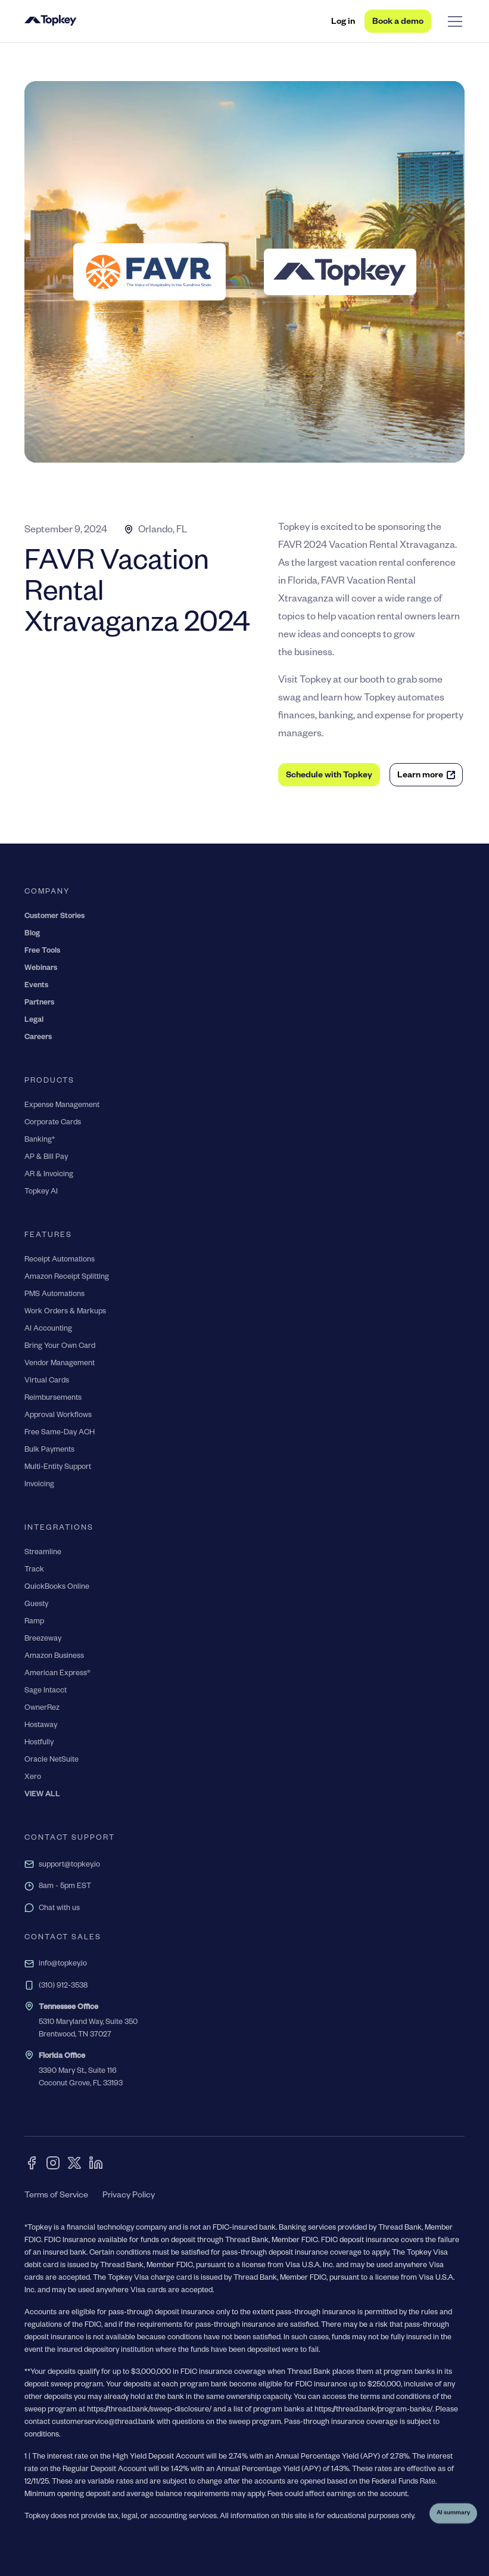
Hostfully (39, 1743)
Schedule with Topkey (329, 776)
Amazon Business (54, 1657)
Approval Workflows (58, 1416)
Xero (32, 1778)
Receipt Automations (59, 1260)
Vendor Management (59, 1364)
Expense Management (61, 1106)
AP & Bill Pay (46, 1158)
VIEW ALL (42, 1795)
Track (34, 1570)
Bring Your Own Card (59, 1347)
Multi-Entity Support (57, 1468)
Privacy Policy (128, 2196)
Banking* (39, 1140)
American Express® (57, 1674)
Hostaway (40, 1726)
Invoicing (39, 1485)
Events (36, 986)
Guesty (36, 1605)
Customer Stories (54, 917)
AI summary (453, 2517)
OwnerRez (42, 1708)
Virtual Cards (46, 1381)
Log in (343, 22)
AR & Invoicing (48, 1175)
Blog (32, 934)
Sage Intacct (45, 1691)
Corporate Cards (52, 1123)
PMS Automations (54, 1295)
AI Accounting (48, 1329)
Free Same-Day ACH (59, 1433)
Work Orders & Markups (65, 1312)
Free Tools (42, 951)
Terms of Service (56, 2196)
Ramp (34, 1622)
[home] (50, 21)
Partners (39, 1003)
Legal (33, 1020)
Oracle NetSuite (51, 1760)
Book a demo (397, 22)
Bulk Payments (49, 1450)
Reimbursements (53, 1398)
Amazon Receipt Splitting (66, 1277)
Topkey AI (41, 1192)
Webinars (40, 969)
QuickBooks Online (56, 1587)
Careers (38, 1038)
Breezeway (42, 1639)
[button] (453, 21)
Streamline (42, 1553)
